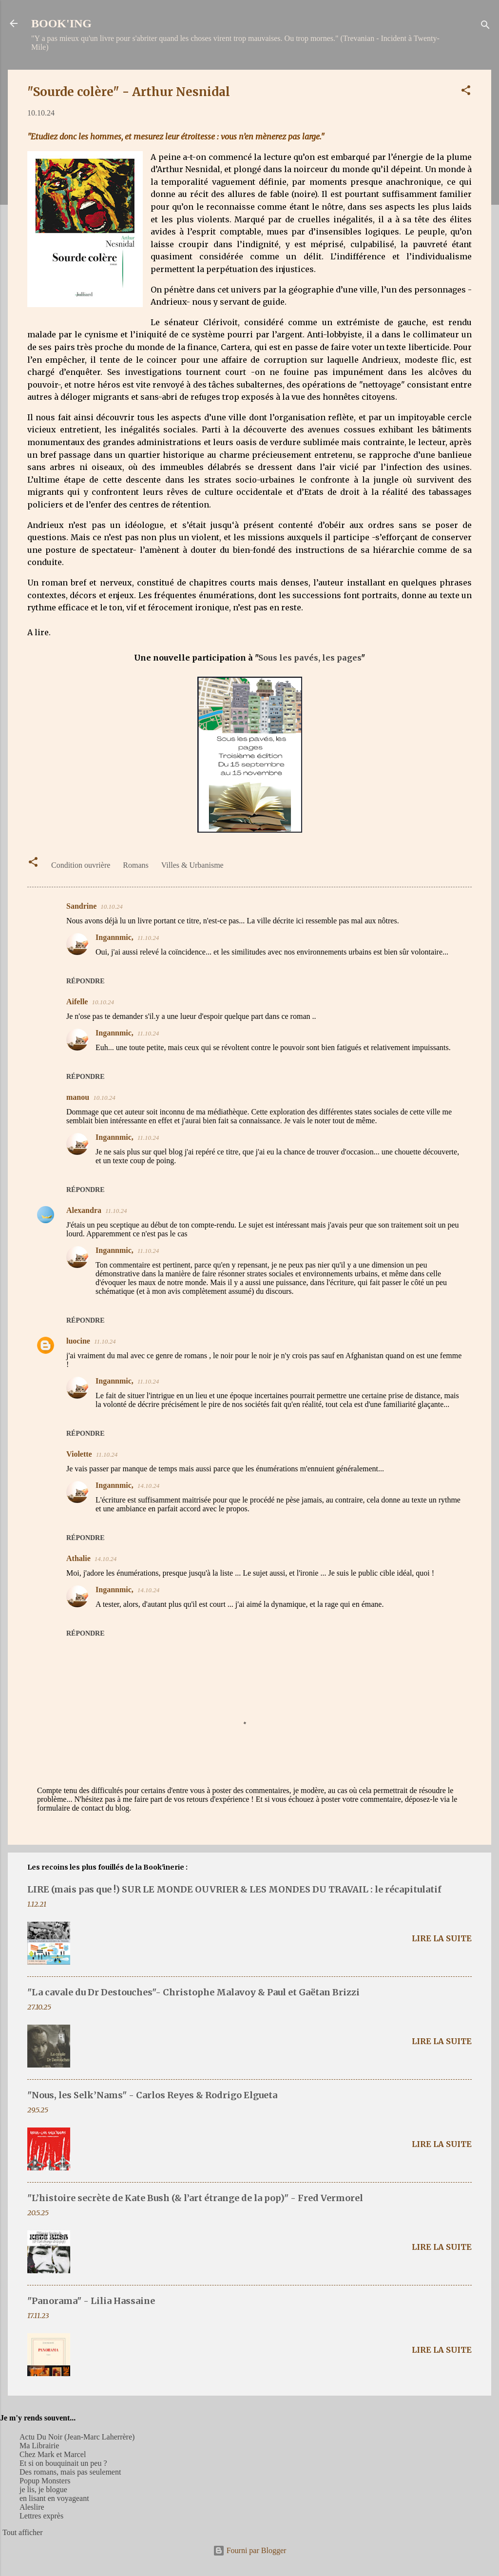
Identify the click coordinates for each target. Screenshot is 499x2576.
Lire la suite (442, 1938)
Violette (79, 1454)
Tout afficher (22, 2532)
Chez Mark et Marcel (52, 2454)
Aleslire (31, 2507)
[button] (466, 91)
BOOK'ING (61, 23)
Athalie (78, 1558)
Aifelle (77, 1001)
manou (77, 1097)
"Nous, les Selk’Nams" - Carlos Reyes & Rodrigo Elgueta (152, 2095)
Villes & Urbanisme (192, 865)
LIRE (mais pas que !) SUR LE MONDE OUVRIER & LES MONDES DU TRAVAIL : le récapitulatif (234, 1889)
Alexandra (83, 1210)
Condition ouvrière (80, 865)
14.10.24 (148, 1485)
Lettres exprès (41, 2516)
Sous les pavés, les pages (309, 658)
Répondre (85, 981)
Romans (135, 865)
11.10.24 (148, 937)
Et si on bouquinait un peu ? (63, 2463)
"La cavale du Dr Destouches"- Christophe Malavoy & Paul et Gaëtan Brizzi (193, 1992)
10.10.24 (111, 906)
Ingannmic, (115, 937)
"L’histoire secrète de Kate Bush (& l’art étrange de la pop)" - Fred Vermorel (195, 2198)
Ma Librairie (39, 2445)
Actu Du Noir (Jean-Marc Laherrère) (76, 2437)
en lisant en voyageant (54, 2498)
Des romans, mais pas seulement (70, 2472)
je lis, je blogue (43, 2489)
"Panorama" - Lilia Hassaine (91, 2300)
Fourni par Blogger (250, 2550)
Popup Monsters (44, 2481)
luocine (78, 1341)
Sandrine (81, 906)
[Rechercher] (485, 26)
